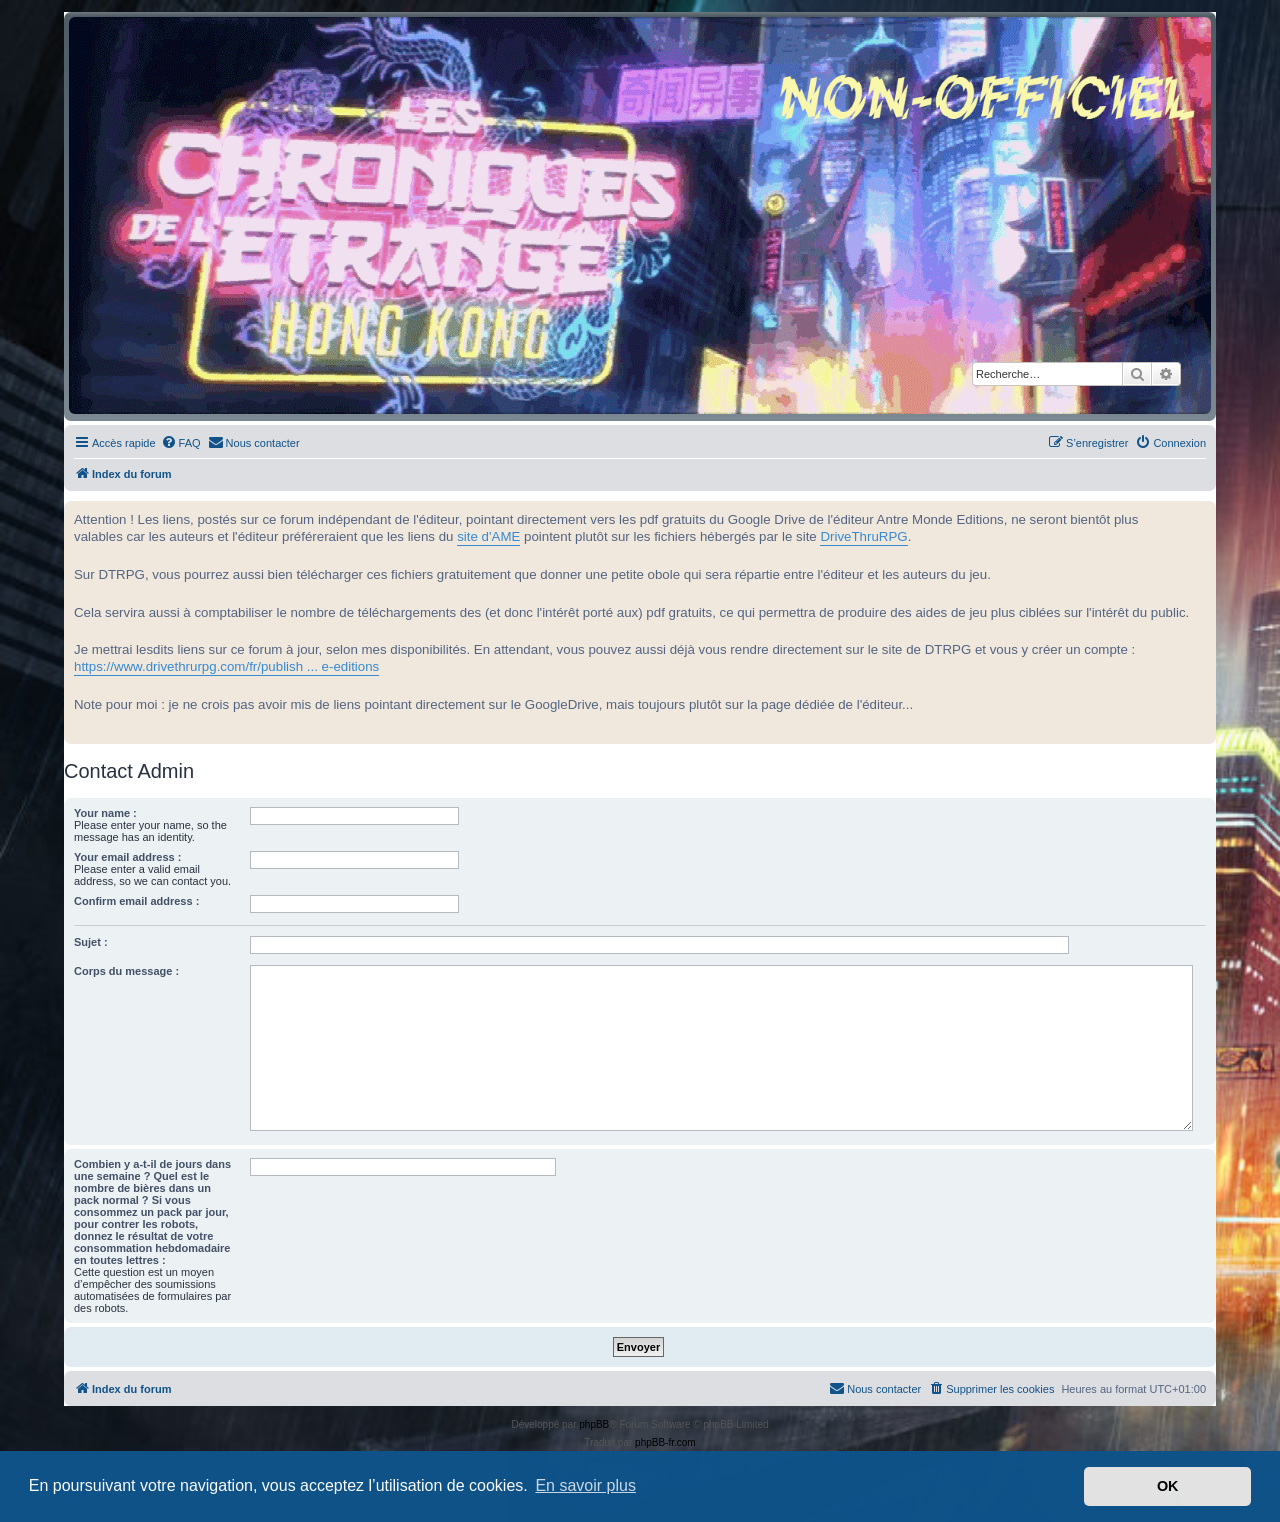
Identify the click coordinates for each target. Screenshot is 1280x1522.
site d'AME (488, 536)
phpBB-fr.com (665, 1442)
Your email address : (127, 857)
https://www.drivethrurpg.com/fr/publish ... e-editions (226, 666)
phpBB (594, 1424)
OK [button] (1168, 1486)
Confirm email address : (136, 901)
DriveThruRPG (863, 536)
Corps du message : (126, 971)
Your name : (105, 813)
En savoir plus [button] (585, 1485)
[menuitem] (181, 443)
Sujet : (91, 942)
